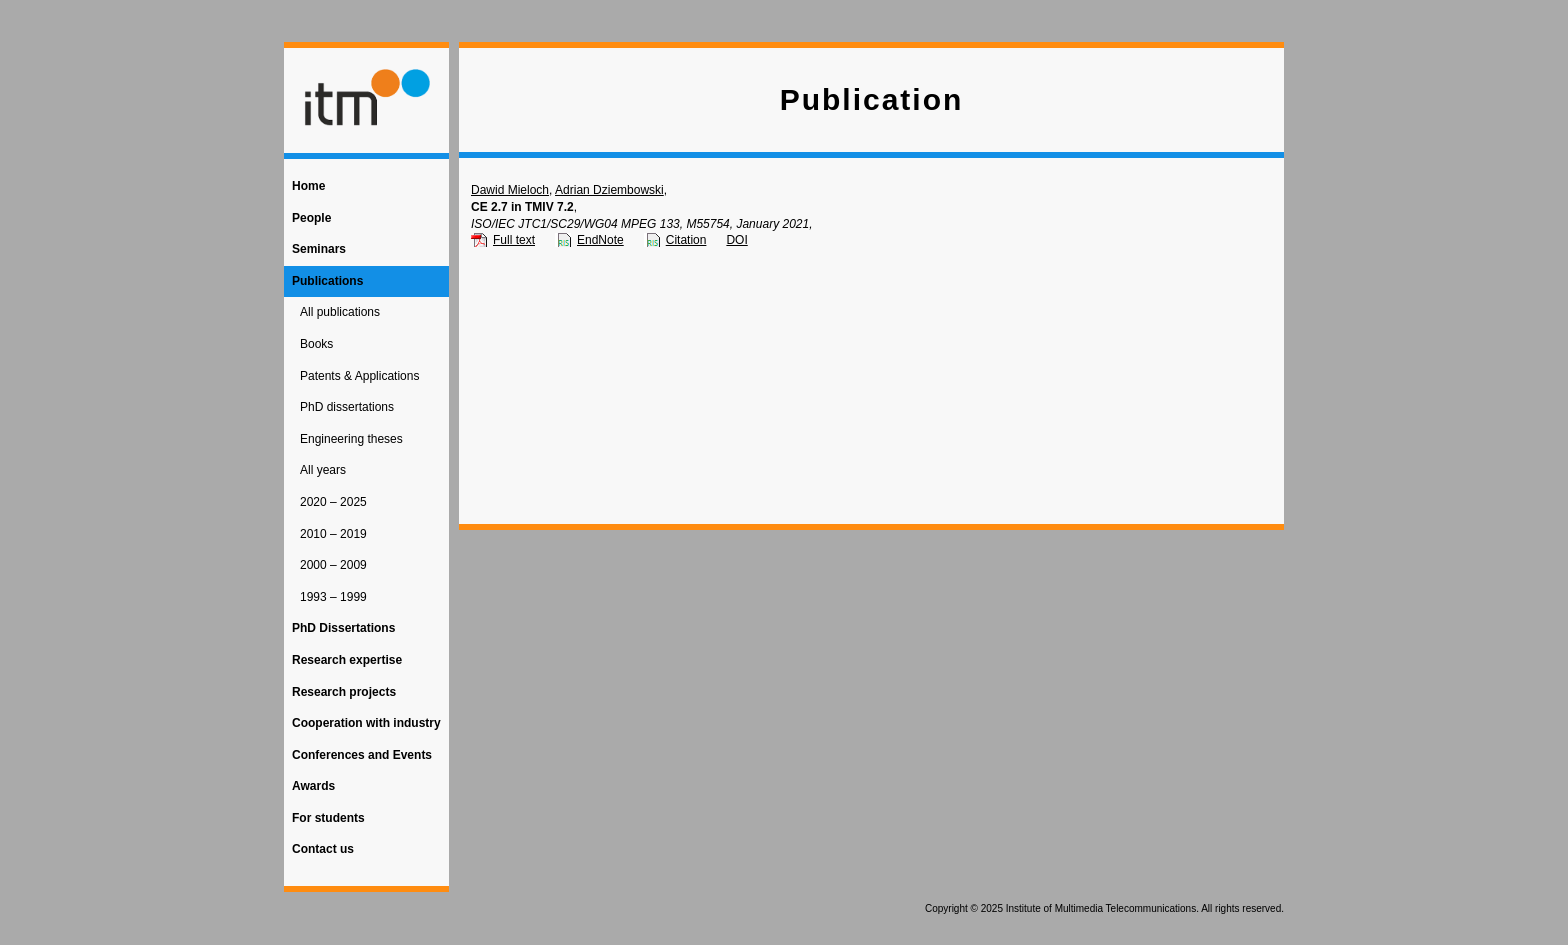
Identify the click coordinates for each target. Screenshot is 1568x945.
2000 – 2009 (333, 565)
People (311, 218)
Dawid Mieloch (510, 190)
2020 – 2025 (333, 502)
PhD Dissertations (343, 628)
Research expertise (347, 660)
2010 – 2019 (333, 534)
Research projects (344, 692)
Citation (686, 240)
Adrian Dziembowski (609, 190)
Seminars (319, 249)
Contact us (323, 849)
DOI (736, 240)
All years (323, 470)
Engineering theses (351, 439)
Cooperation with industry (366, 723)
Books (316, 344)
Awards (313, 786)
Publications (327, 281)
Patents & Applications (359, 376)
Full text (514, 240)
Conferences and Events (362, 755)
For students (328, 818)
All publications (340, 312)
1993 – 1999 (333, 597)
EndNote (600, 240)
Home (308, 186)
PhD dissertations (347, 407)
